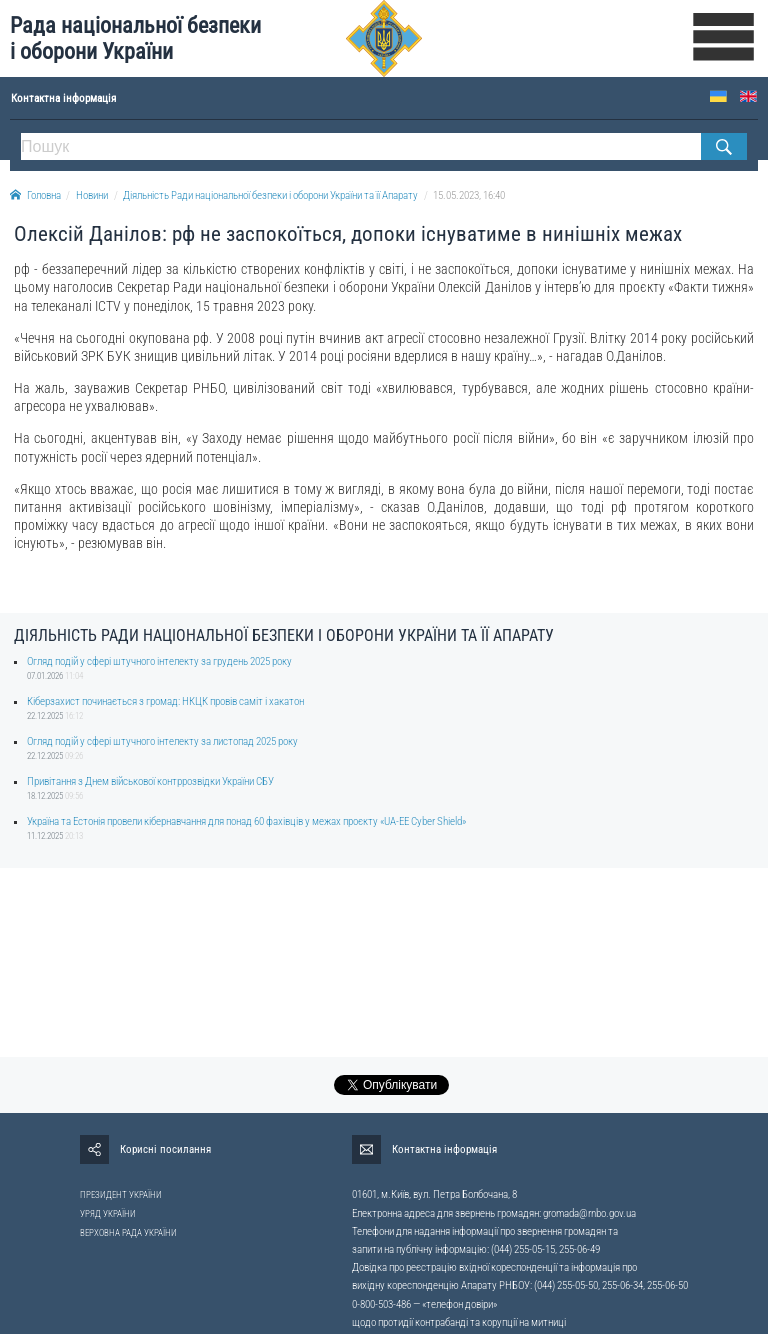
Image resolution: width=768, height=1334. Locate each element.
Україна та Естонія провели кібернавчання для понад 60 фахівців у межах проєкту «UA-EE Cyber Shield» (246, 821)
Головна (35, 195)
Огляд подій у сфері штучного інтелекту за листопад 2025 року (162, 741)
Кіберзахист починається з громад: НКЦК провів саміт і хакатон (165, 701)
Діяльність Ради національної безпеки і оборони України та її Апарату (270, 195)
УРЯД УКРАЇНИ (108, 1214)
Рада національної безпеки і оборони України (135, 38)
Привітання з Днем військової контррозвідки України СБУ (150, 781)
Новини (92, 195)
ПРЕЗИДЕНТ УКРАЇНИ (121, 1195)
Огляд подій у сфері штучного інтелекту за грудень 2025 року (159, 661)
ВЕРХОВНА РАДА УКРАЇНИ (128, 1233)
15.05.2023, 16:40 (469, 195)
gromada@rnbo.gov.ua (589, 1213)
